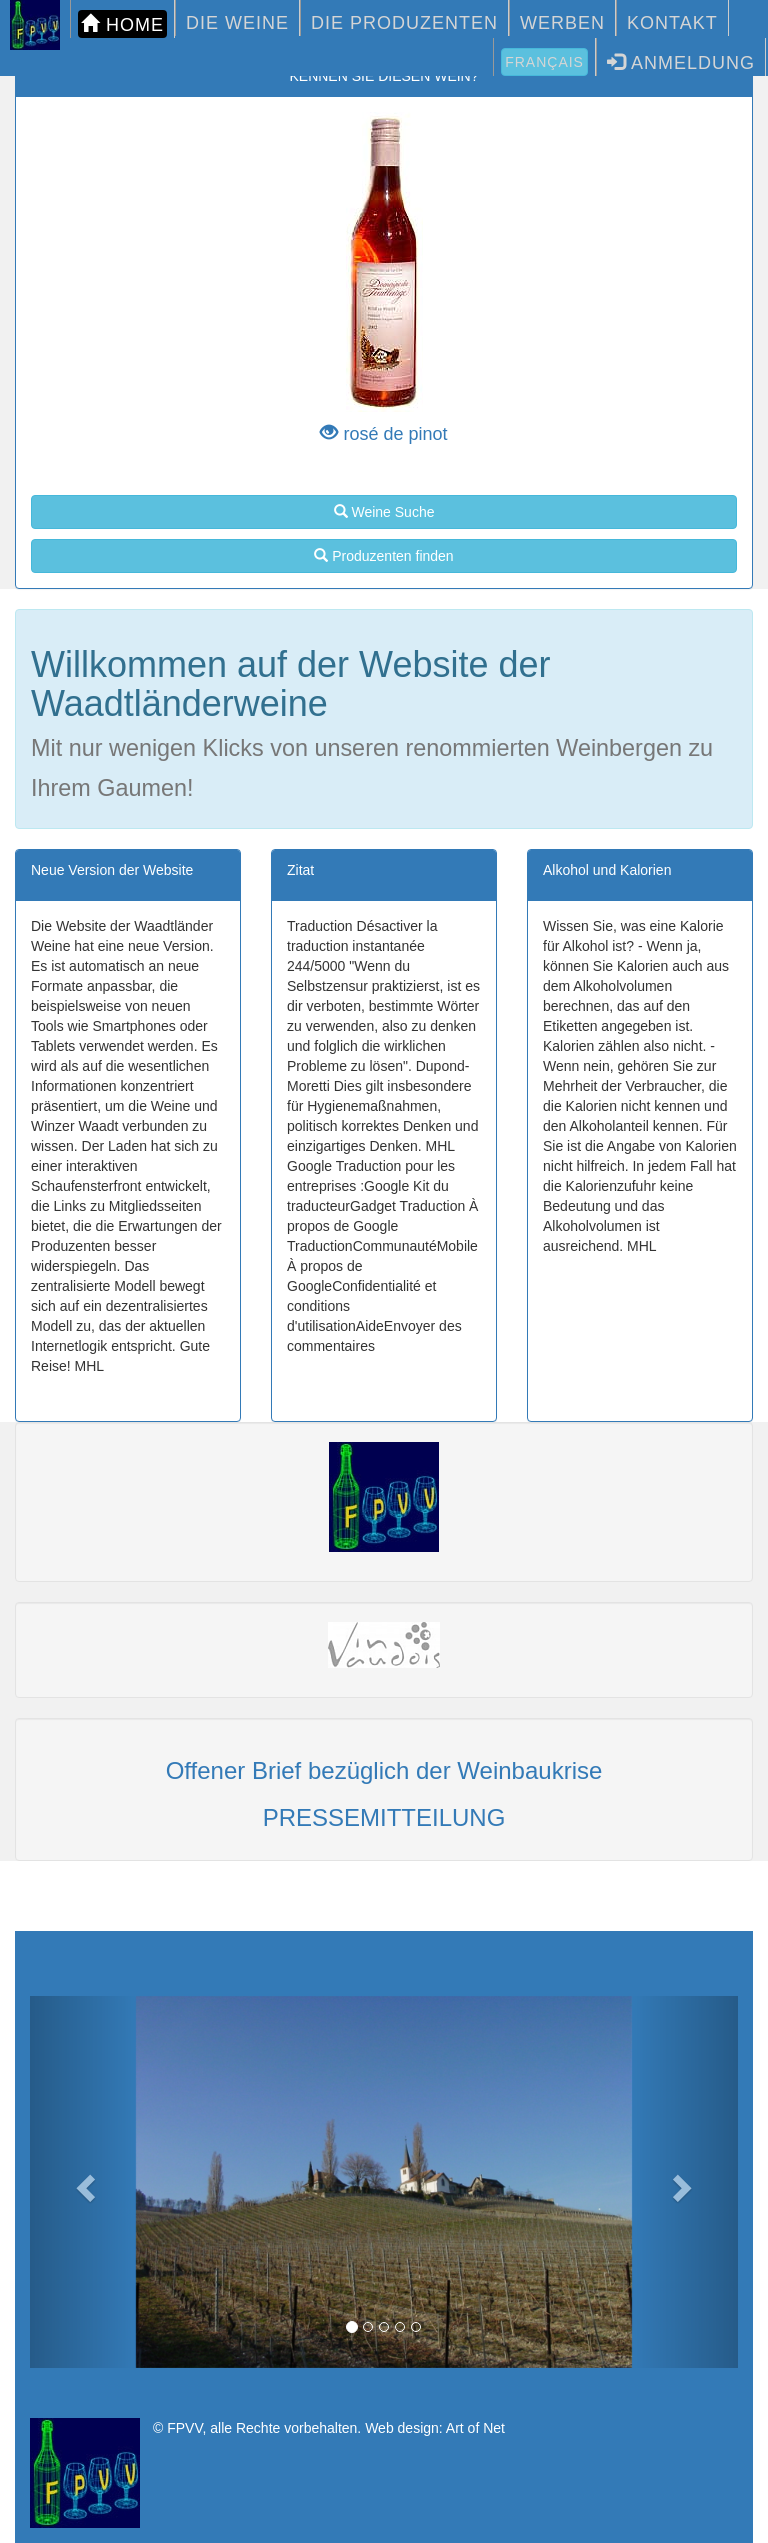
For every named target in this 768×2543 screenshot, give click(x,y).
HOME (122, 24)
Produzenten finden (383, 556)
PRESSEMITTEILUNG (384, 1817)
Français (544, 62)
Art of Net (475, 2428)
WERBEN (562, 23)
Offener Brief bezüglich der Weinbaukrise (384, 1770)
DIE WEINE (237, 23)
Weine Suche (384, 512)
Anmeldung (681, 62)
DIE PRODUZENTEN (404, 23)
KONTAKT (672, 23)
